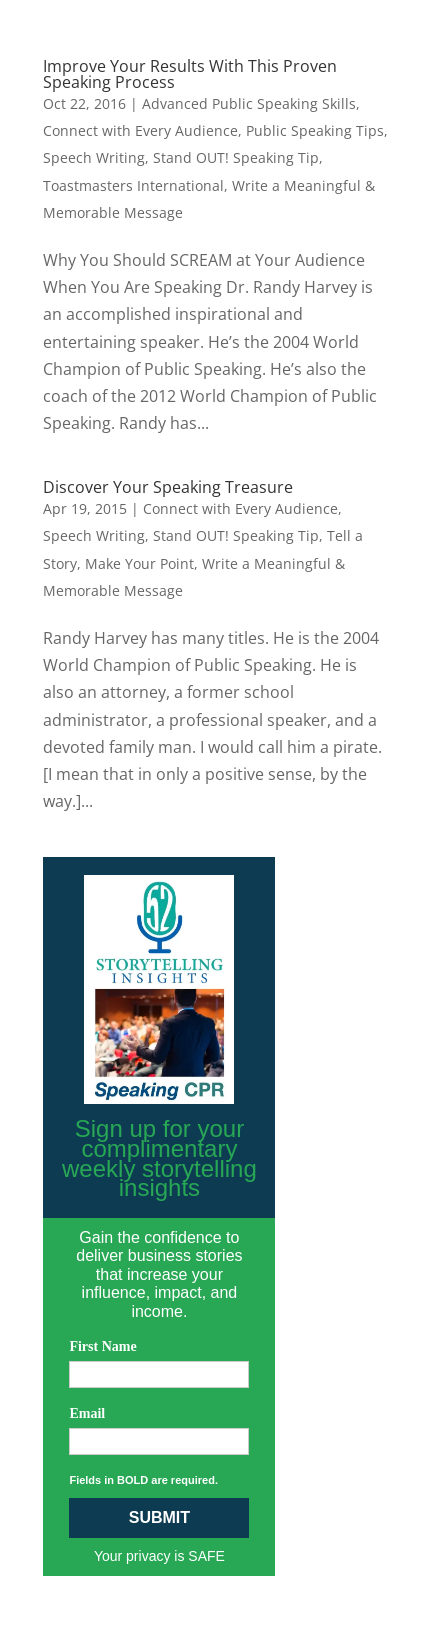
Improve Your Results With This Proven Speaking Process (190, 74)
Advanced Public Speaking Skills (249, 103)
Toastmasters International (133, 185)
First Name (102, 1346)
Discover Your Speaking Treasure (168, 487)
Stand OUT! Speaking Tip (236, 157)
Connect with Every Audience (140, 130)
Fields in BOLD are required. (143, 1480)
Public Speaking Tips (315, 130)
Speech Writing (94, 157)
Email (87, 1413)
